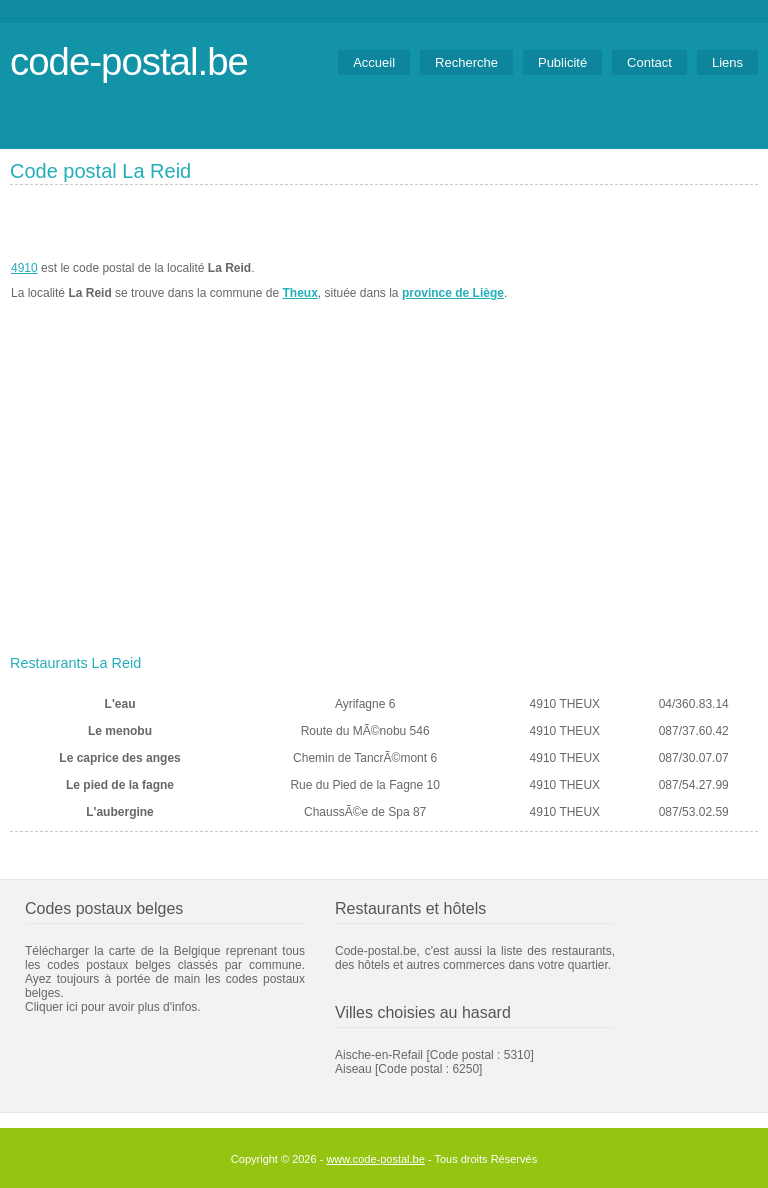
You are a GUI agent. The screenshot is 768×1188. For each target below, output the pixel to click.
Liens (727, 62)
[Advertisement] (384, 497)
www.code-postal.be (375, 1159)
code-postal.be (129, 61)
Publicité (562, 62)
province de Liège (453, 293)
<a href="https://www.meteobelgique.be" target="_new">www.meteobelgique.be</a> (644, 281)
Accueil (374, 62)
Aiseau (353, 1069)
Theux (299, 293)
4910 (24, 268)
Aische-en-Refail (379, 1055)
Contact (649, 62)
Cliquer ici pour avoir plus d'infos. (113, 1007)
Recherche (466, 62)
